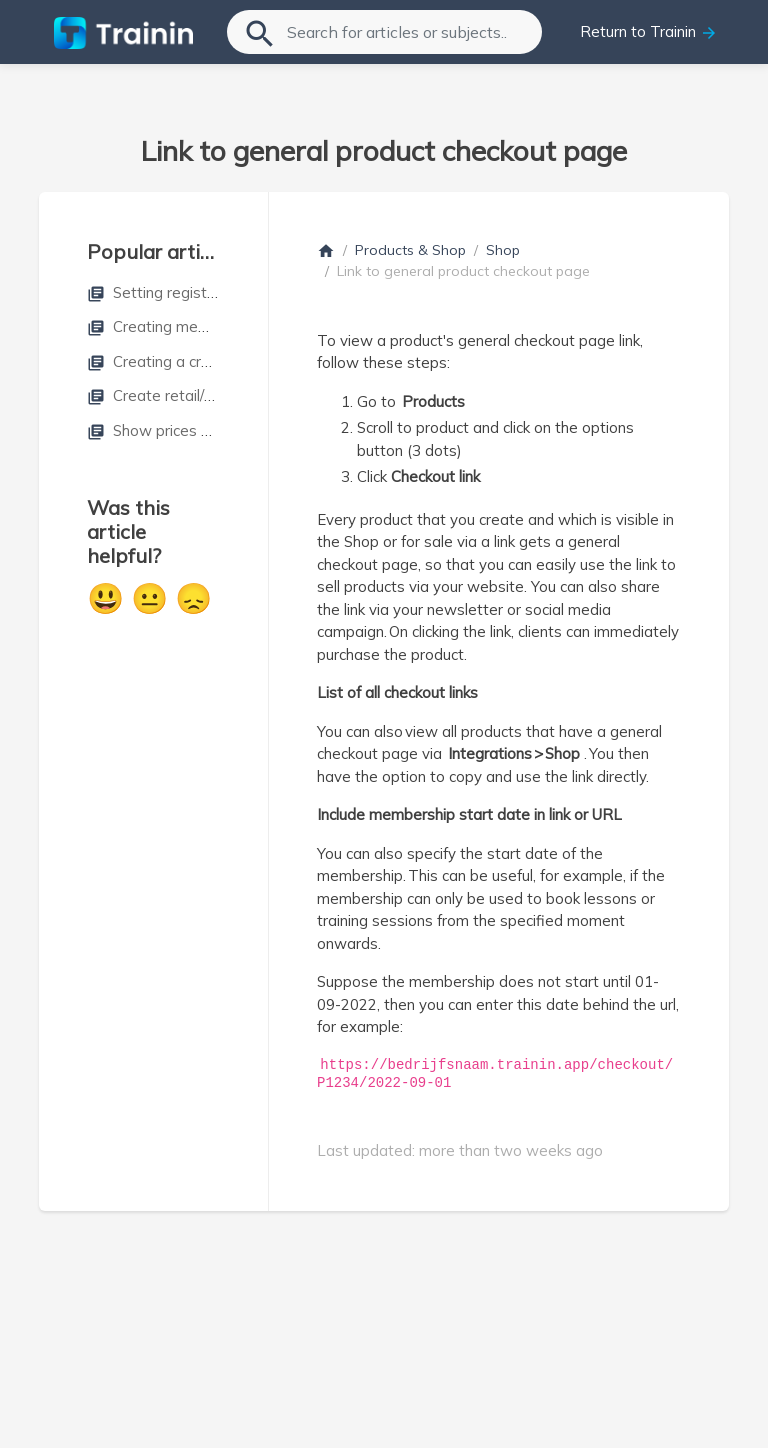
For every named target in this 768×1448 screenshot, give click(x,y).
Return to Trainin (649, 32)
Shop (503, 250)
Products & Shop (410, 250)
